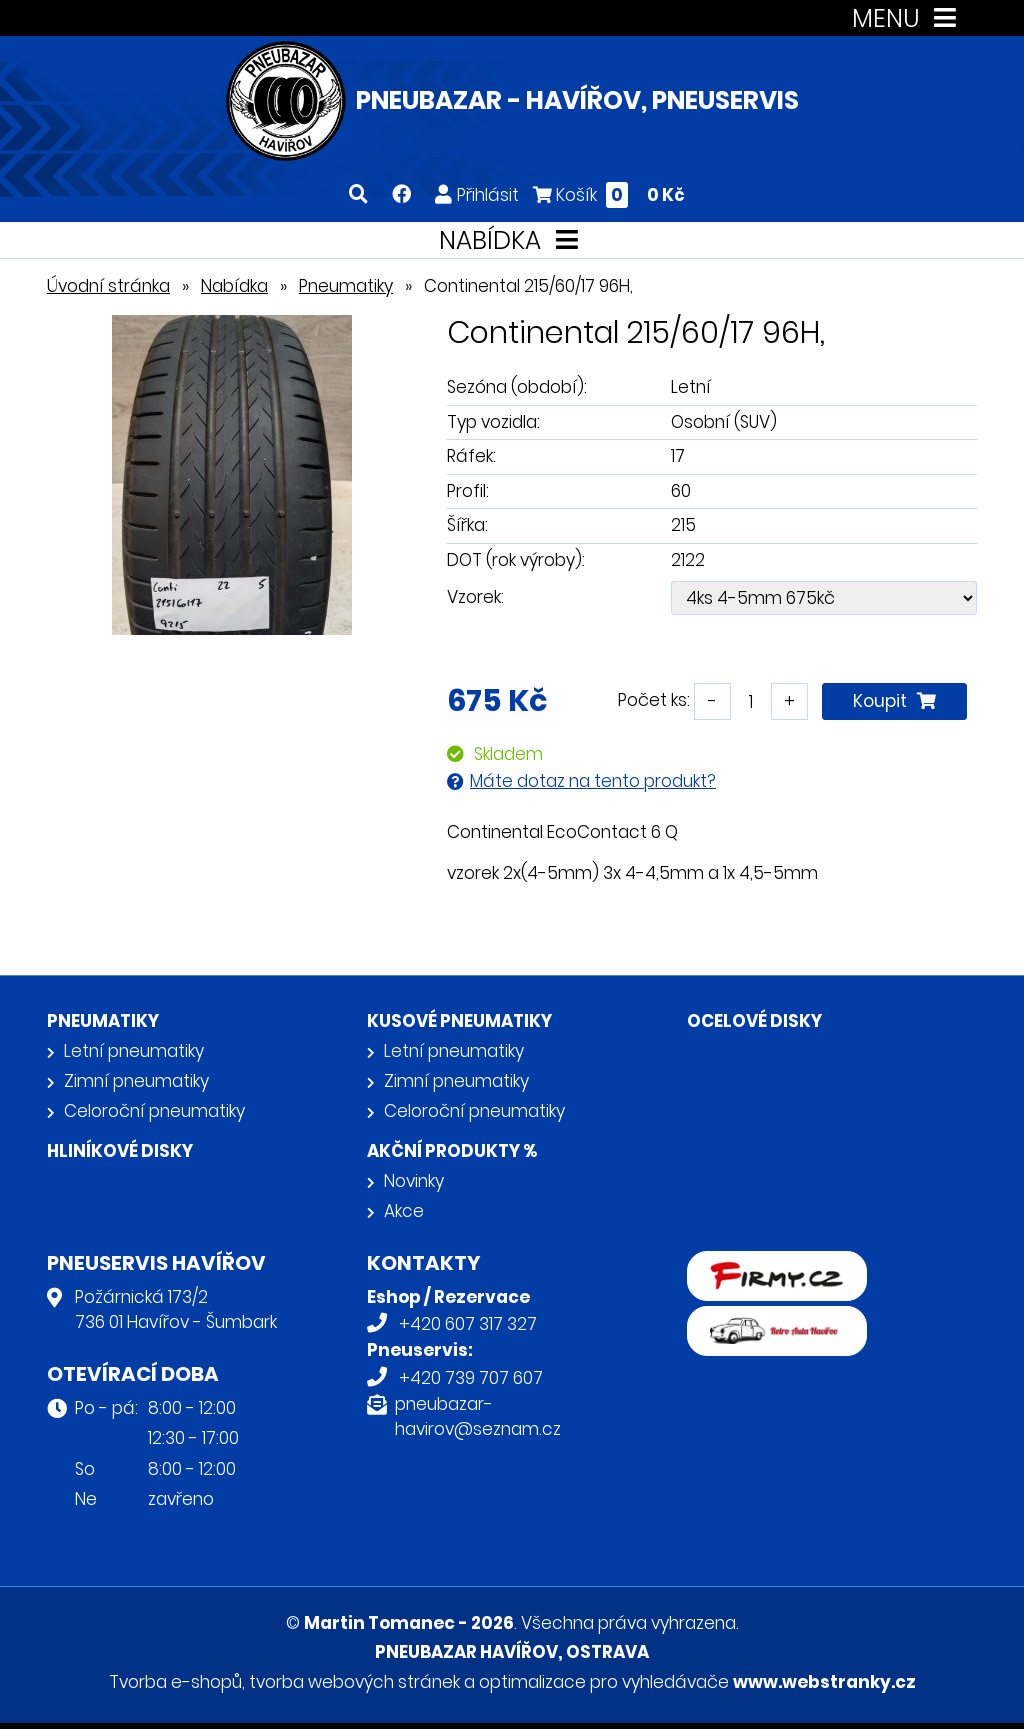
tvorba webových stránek (354, 1682)
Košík (609, 194)
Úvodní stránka (108, 286)
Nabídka (234, 286)
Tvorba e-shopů (175, 1682)
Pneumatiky (346, 286)
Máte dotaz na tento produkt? (593, 781)
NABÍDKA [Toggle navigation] (512, 240)
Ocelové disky (754, 1021)
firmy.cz (720, 1264)
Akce (404, 1211)
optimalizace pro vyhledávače (604, 1682)
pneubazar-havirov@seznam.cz (478, 1417)
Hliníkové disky (120, 1151)
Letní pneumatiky (134, 1051)
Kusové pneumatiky (459, 1021)
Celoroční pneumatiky (154, 1111)
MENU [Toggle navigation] (908, 18)
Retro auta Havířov (764, 1319)
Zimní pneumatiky (136, 1081)
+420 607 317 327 (468, 1324)
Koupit (894, 701)
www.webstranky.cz (824, 1682)
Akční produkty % (452, 1151)
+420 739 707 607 (471, 1378)
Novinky (414, 1181)
